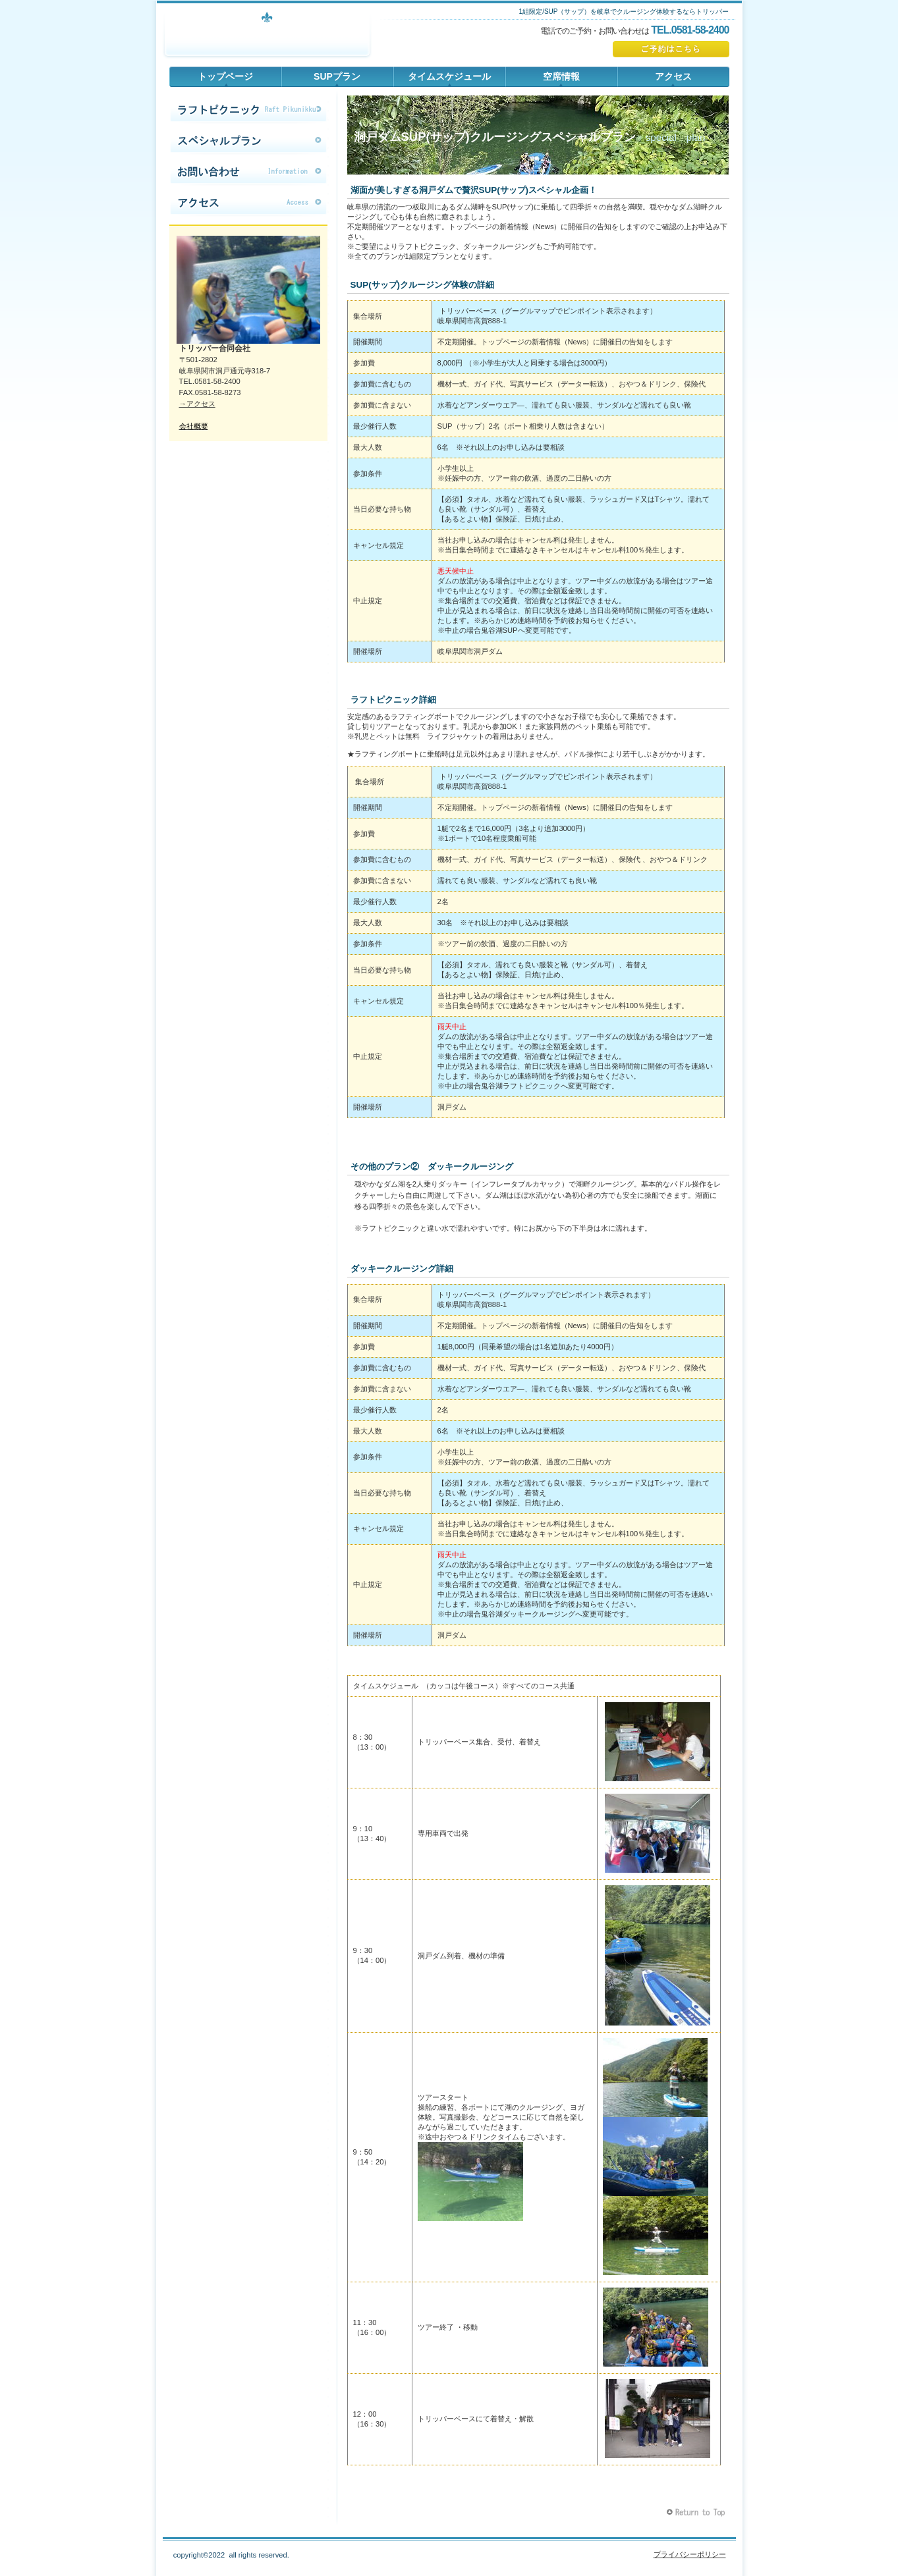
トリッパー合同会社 (267, 36)
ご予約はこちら (671, 49)
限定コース (248, 110)
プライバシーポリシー (690, 2554)
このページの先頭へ (697, 2512)
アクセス (248, 203)
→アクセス (197, 404)
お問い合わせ (248, 172)
